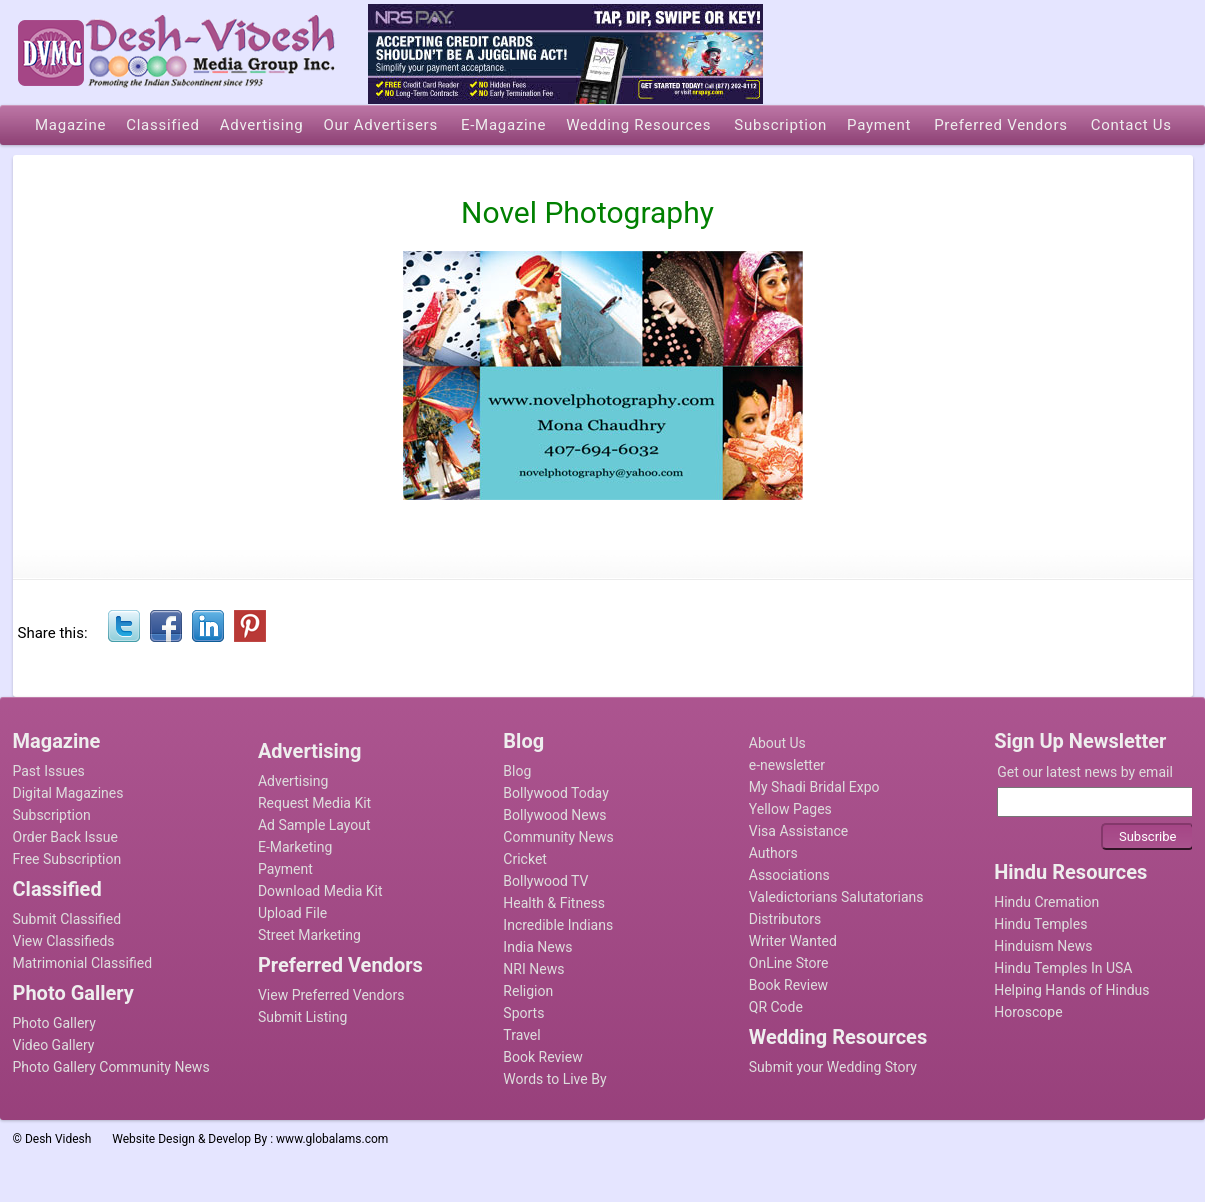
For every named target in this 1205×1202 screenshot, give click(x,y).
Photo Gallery (54, 1023)
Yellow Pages (790, 809)
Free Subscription (67, 859)
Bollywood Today (555, 793)
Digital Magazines (68, 793)
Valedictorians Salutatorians (836, 897)
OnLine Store (789, 963)
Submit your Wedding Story (833, 1067)
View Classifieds (64, 941)
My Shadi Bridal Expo (814, 787)
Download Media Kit (320, 891)
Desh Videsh (58, 1139)
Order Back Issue (65, 837)
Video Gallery (54, 1045)
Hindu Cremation (1046, 902)
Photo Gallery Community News (111, 1067)
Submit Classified (67, 919)
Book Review (542, 1057)
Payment (285, 869)
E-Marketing (295, 847)
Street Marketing (309, 935)
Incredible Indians (558, 925)
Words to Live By (554, 1079)
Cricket (525, 859)
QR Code (776, 1007)
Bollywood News (554, 815)
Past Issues (49, 771)
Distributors (785, 919)
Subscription (52, 815)
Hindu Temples (1040, 924)
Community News (558, 837)
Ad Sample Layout (314, 825)
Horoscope (1028, 1012)
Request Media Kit (314, 803)
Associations (789, 875)
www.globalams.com (332, 1139)
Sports (523, 1013)
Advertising (293, 781)
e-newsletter (787, 765)
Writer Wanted (793, 941)
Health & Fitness (554, 903)
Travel (521, 1035)
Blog (517, 771)
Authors (773, 853)
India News (537, 947)
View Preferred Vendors (331, 995)
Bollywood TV (545, 881)
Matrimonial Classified (83, 963)
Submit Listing (302, 1017)
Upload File (292, 913)
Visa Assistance (799, 831)
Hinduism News (1043, 946)
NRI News (533, 969)
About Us (777, 743)
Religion (528, 991)
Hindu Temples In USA (1063, 968)
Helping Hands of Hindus (1071, 990)
